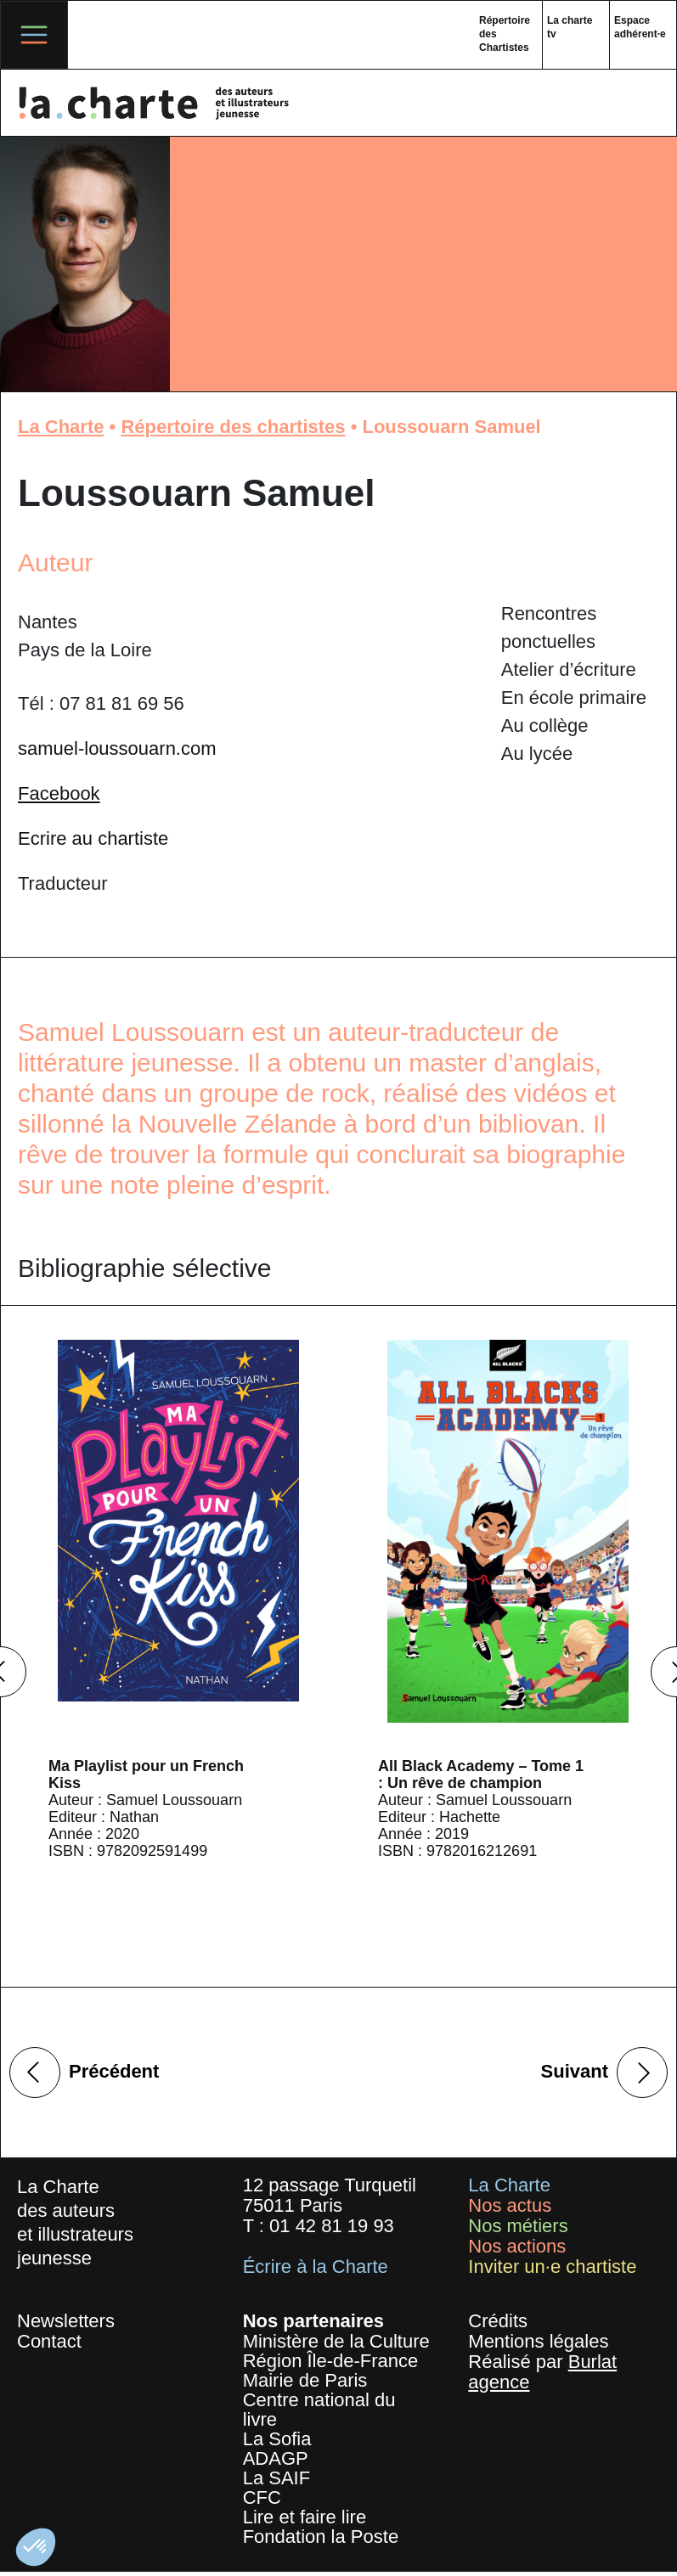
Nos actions (517, 2246)
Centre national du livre (319, 2409)
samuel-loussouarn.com (117, 748)
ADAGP (275, 2458)
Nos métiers (517, 2225)
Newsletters (66, 2320)
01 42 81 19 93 (331, 2225)
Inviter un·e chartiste (552, 2266)
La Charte (61, 426)
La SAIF (276, 2478)
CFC (262, 2497)
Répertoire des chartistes (233, 426)
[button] (35, 2547)
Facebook (59, 793)
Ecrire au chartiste (93, 838)
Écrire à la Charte (315, 2266)
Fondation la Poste (320, 2536)
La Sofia (277, 2438)
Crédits (497, 2320)
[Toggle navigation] (34, 35)
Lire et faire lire (305, 2517)
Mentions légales (538, 2341)
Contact (49, 2341)
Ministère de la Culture (336, 2341)
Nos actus (509, 2205)
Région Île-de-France (331, 2360)
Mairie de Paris (305, 2380)
